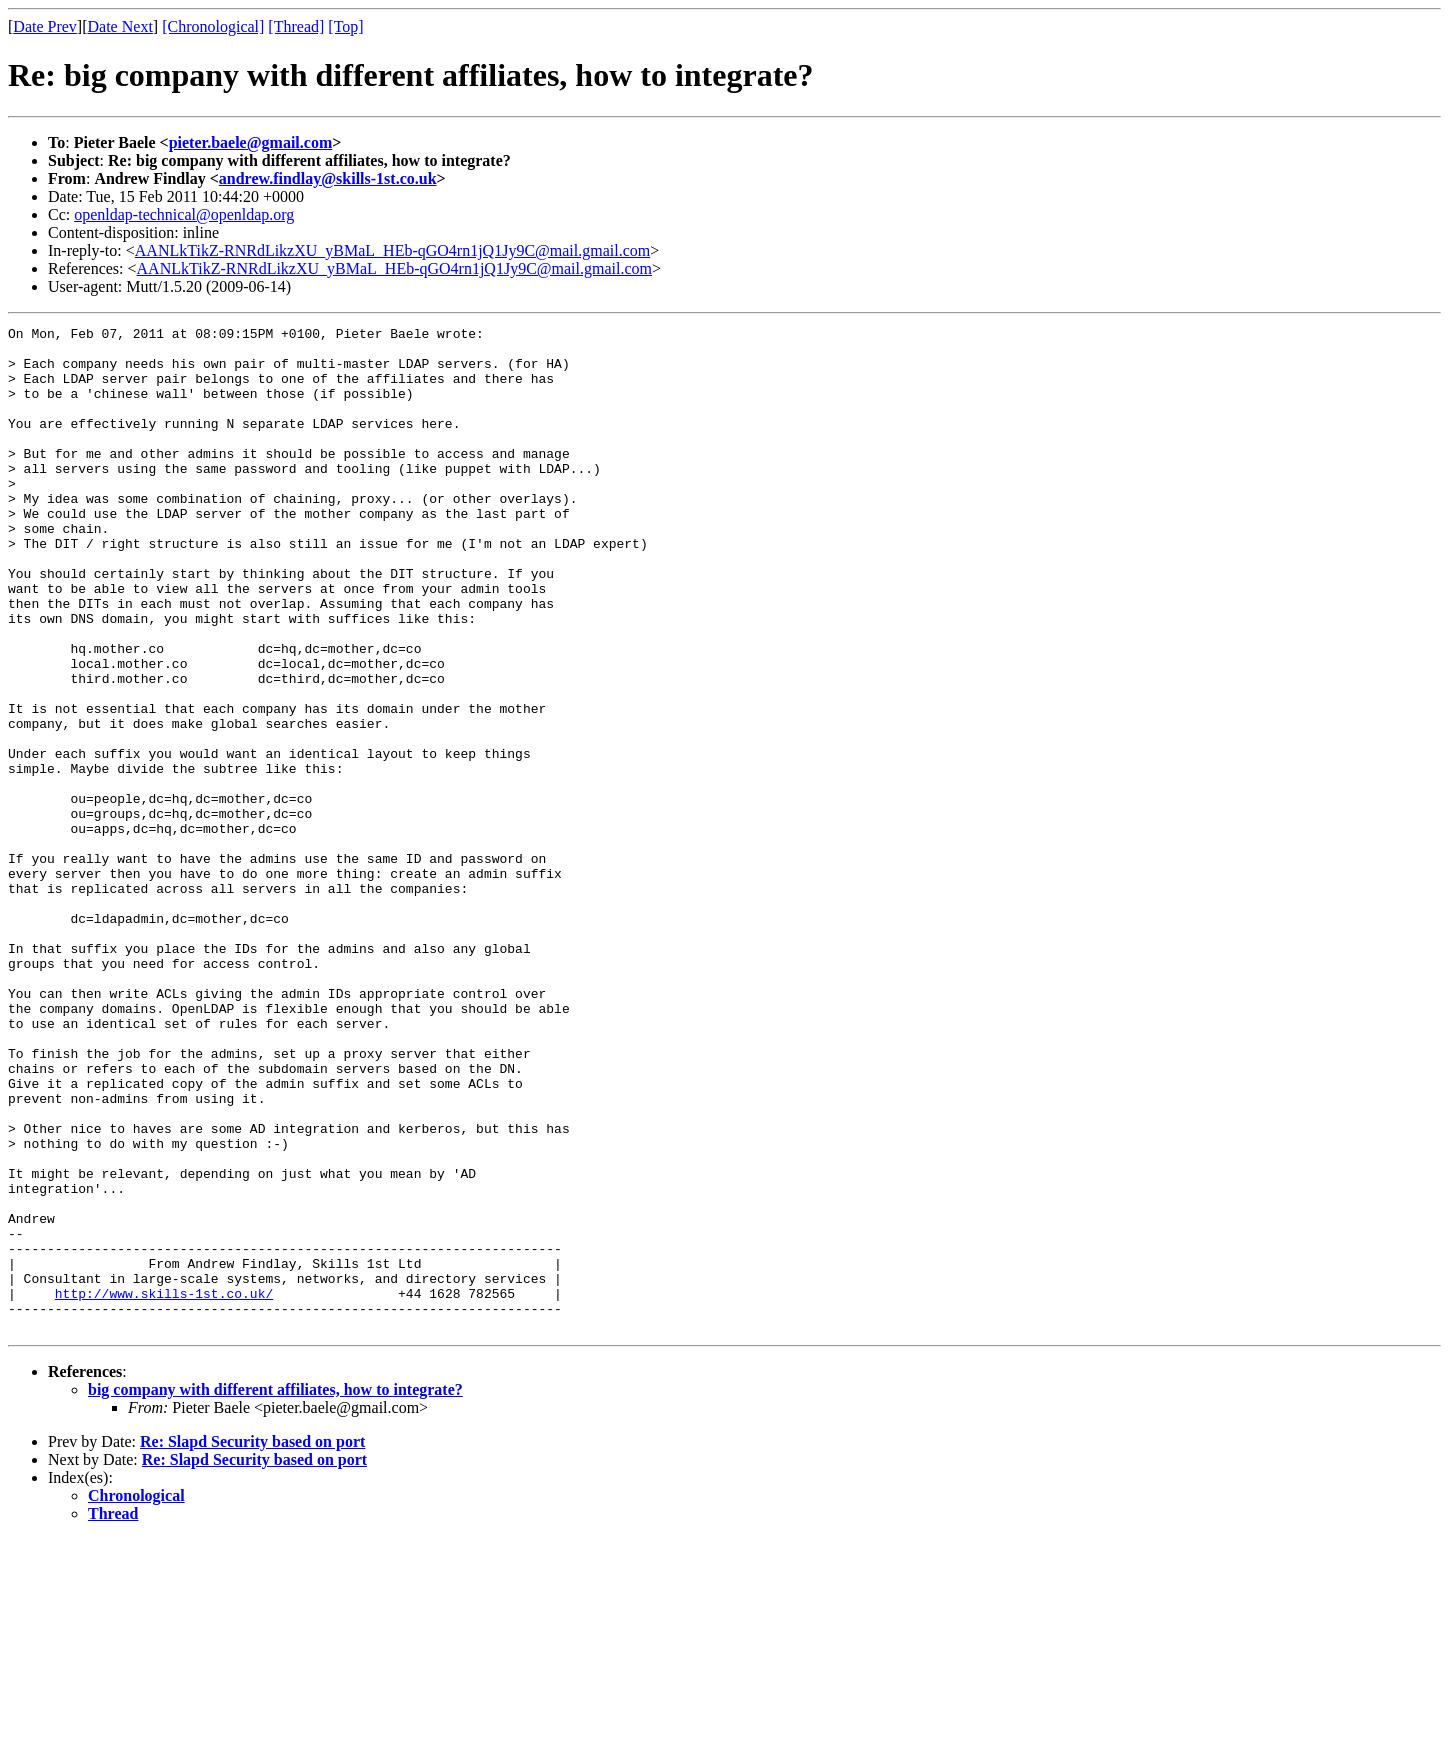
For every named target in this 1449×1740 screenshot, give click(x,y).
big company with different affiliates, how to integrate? (275, 1590)
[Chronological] (213, 26)
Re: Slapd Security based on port (252, 1642)
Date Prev (45, 26)
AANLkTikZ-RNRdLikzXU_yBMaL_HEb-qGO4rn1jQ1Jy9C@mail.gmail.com (392, 250)
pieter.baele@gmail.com (251, 142)
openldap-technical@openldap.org (184, 214)
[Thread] (296, 26)
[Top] (345, 26)
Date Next (120, 26)
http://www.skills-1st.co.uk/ (164, 1488)
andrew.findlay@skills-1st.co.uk (328, 178)
